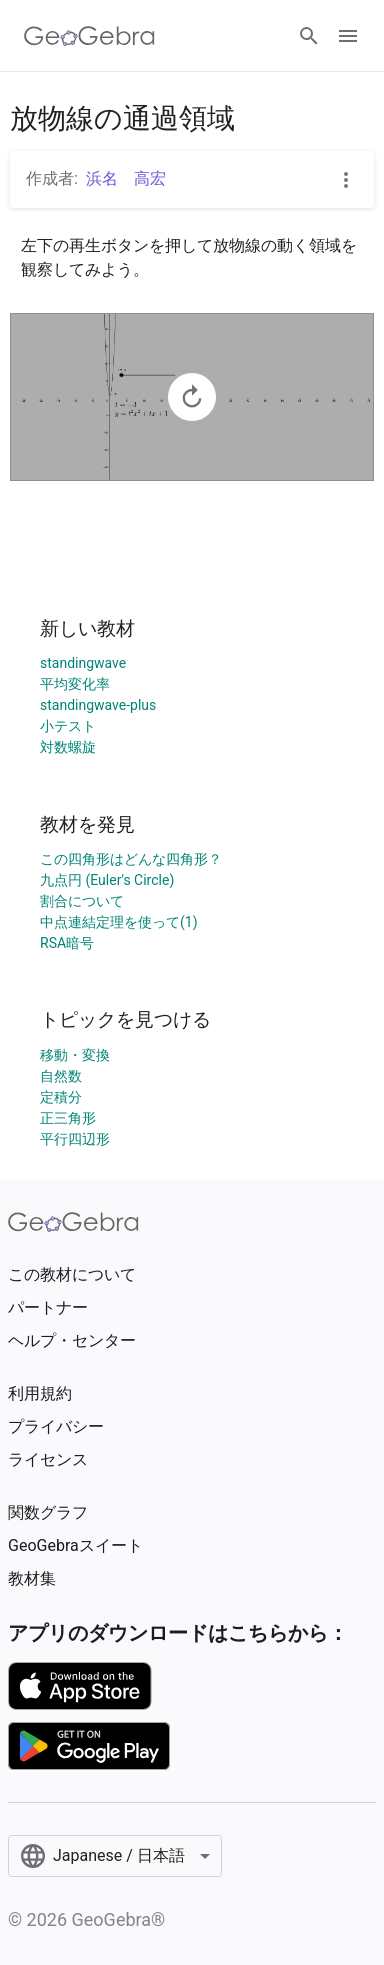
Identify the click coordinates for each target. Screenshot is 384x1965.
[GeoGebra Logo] (89, 36)
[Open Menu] (348, 36)
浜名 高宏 (126, 178)
